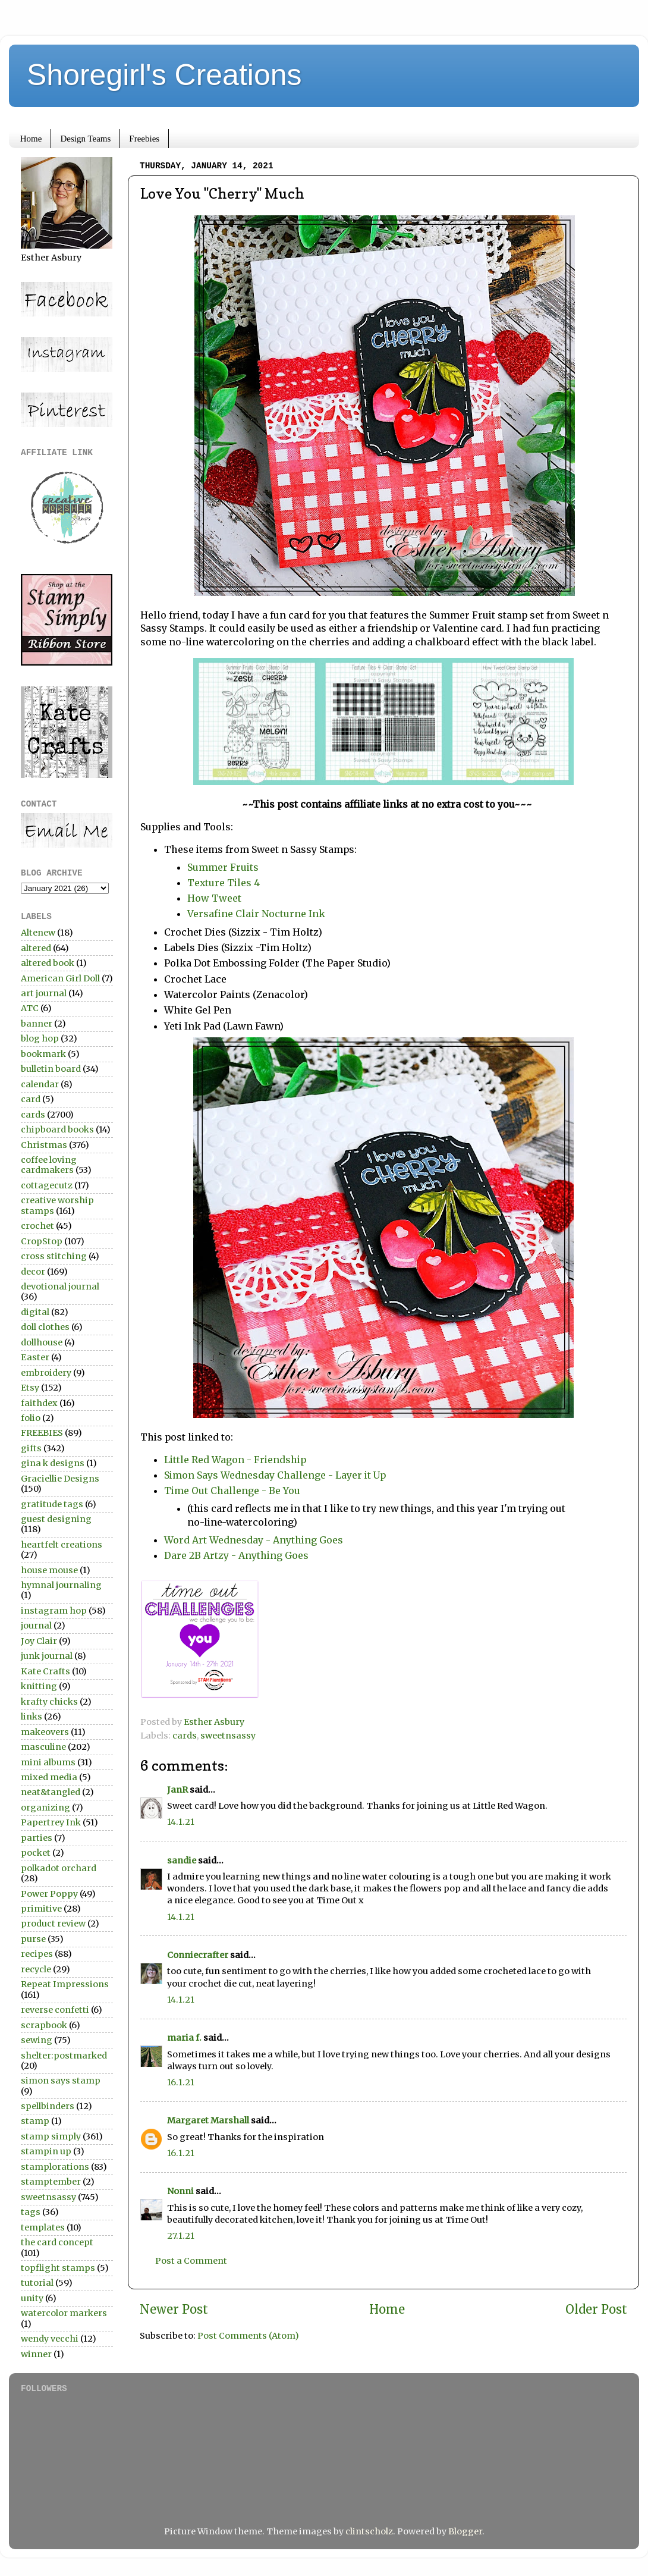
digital (35, 1312)
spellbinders (47, 2106)
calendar (40, 1084)
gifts (31, 1448)
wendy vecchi (49, 2338)
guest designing (56, 1519)
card (30, 1099)
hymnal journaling (61, 1585)
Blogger (465, 2531)
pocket (36, 1852)
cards (184, 1735)
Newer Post (174, 2309)
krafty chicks (49, 1701)
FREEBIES (42, 1432)
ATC (30, 1008)
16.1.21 (180, 2082)
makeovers (45, 1732)
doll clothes (45, 1327)
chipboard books (57, 1129)
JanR (177, 1789)
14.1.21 (180, 1821)
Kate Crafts (45, 1671)
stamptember (51, 2181)
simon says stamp (60, 2080)
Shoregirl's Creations (164, 75)
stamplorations (55, 2166)
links (31, 1716)
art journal (44, 993)
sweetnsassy (228, 1735)
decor (33, 1271)
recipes (37, 1954)
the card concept (57, 2242)
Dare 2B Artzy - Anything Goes (236, 1555)
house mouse (49, 1570)
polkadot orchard (58, 1868)
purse (33, 1939)
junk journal (47, 1656)
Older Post (596, 2309)
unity (32, 2298)
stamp (35, 2121)
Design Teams (85, 138)
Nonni (180, 2191)
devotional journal (60, 1286)
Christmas (44, 1145)
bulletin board (51, 1068)
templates (43, 2227)
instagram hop (54, 1610)
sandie (181, 1860)
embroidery (46, 1372)
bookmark (43, 1054)
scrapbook (44, 2025)
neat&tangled (50, 1792)
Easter (35, 1357)
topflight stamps (58, 2268)
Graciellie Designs (60, 1478)
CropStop (41, 1241)
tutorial (37, 2282)
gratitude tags (52, 1504)
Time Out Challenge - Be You (233, 1490)
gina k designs (52, 1463)
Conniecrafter (197, 1955)
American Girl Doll (60, 978)
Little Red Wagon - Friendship (235, 1460)
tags (30, 2212)
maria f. (184, 2037)
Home (31, 138)
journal (36, 1625)
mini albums (48, 1762)
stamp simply (51, 2136)
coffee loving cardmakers (49, 1164)
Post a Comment (191, 2260)
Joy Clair (39, 1641)
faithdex (39, 1403)
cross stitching (54, 1256)
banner (36, 1023)
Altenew (38, 932)
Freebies (144, 138)
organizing (45, 1807)
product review (53, 1923)
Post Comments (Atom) (248, 2335)
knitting (39, 1686)
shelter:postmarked (64, 2055)
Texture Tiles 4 (223, 883)
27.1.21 (180, 2235)
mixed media (49, 1777)
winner (36, 2354)
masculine (43, 1747)
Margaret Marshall (208, 2120)
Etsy (30, 1387)
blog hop (40, 1038)
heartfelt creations (61, 1544)
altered (36, 948)
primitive (41, 1908)
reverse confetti (55, 2009)
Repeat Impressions (65, 1984)
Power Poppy (49, 1893)
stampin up (46, 2151)
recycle (36, 1969)
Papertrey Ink (51, 1822)
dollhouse (41, 1342)
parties (36, 1838)
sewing (36, 2040)
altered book (47, 963)
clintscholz (369, 2531)
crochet (37, 1225)
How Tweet (215, 898)
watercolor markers (64, 2313)
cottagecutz (47, 1185)
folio (30, 1418)
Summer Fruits (224, 867)
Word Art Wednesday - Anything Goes (254, 1540)
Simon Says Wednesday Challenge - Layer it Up (275, 1475)
